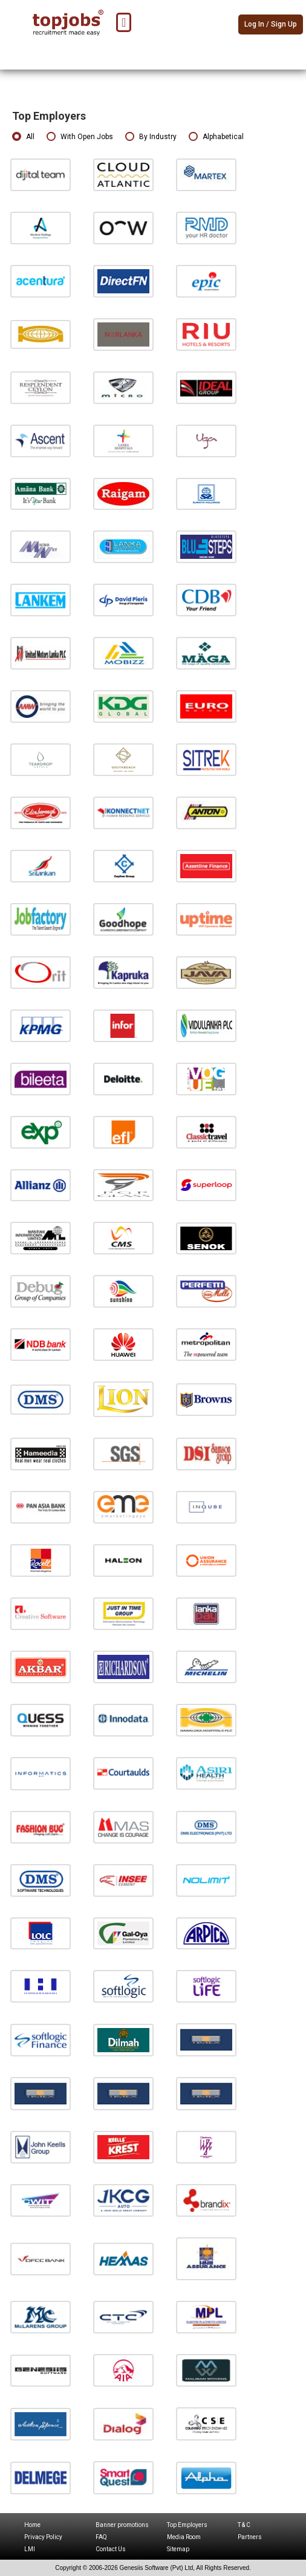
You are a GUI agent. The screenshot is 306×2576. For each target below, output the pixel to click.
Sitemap (178, 2549)
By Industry (151, 137)
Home (32, 2525)
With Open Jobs (80, 137)
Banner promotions (122, 2525)
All (23, 137)
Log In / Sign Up (270, 24)
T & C (244, 2525)
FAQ (101, 2537)
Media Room (184, 2537)
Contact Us (111, 2549)
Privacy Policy (43, 2537)
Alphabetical (216, 137)
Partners (250, 2537)
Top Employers (187, 2525)
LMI (29, 2549)
